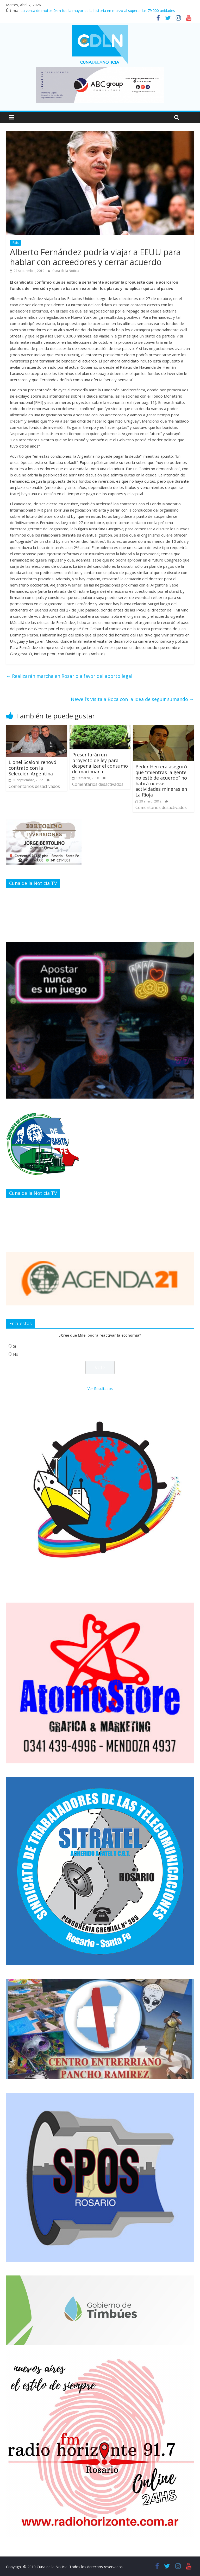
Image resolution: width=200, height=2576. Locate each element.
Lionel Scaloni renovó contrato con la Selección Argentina (32, 767)
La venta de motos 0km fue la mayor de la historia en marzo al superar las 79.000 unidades (98, 10)
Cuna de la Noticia (65, 271)
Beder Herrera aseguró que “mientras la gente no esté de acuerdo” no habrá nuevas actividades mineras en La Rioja (161, 780)
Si (14, 1346)
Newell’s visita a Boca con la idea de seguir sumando (132, 699)
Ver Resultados (100, 1388)
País (15, 242)
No (15, 1354)
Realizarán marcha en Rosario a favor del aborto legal (69, 676)
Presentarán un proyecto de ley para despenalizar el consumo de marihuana (100, 763)
